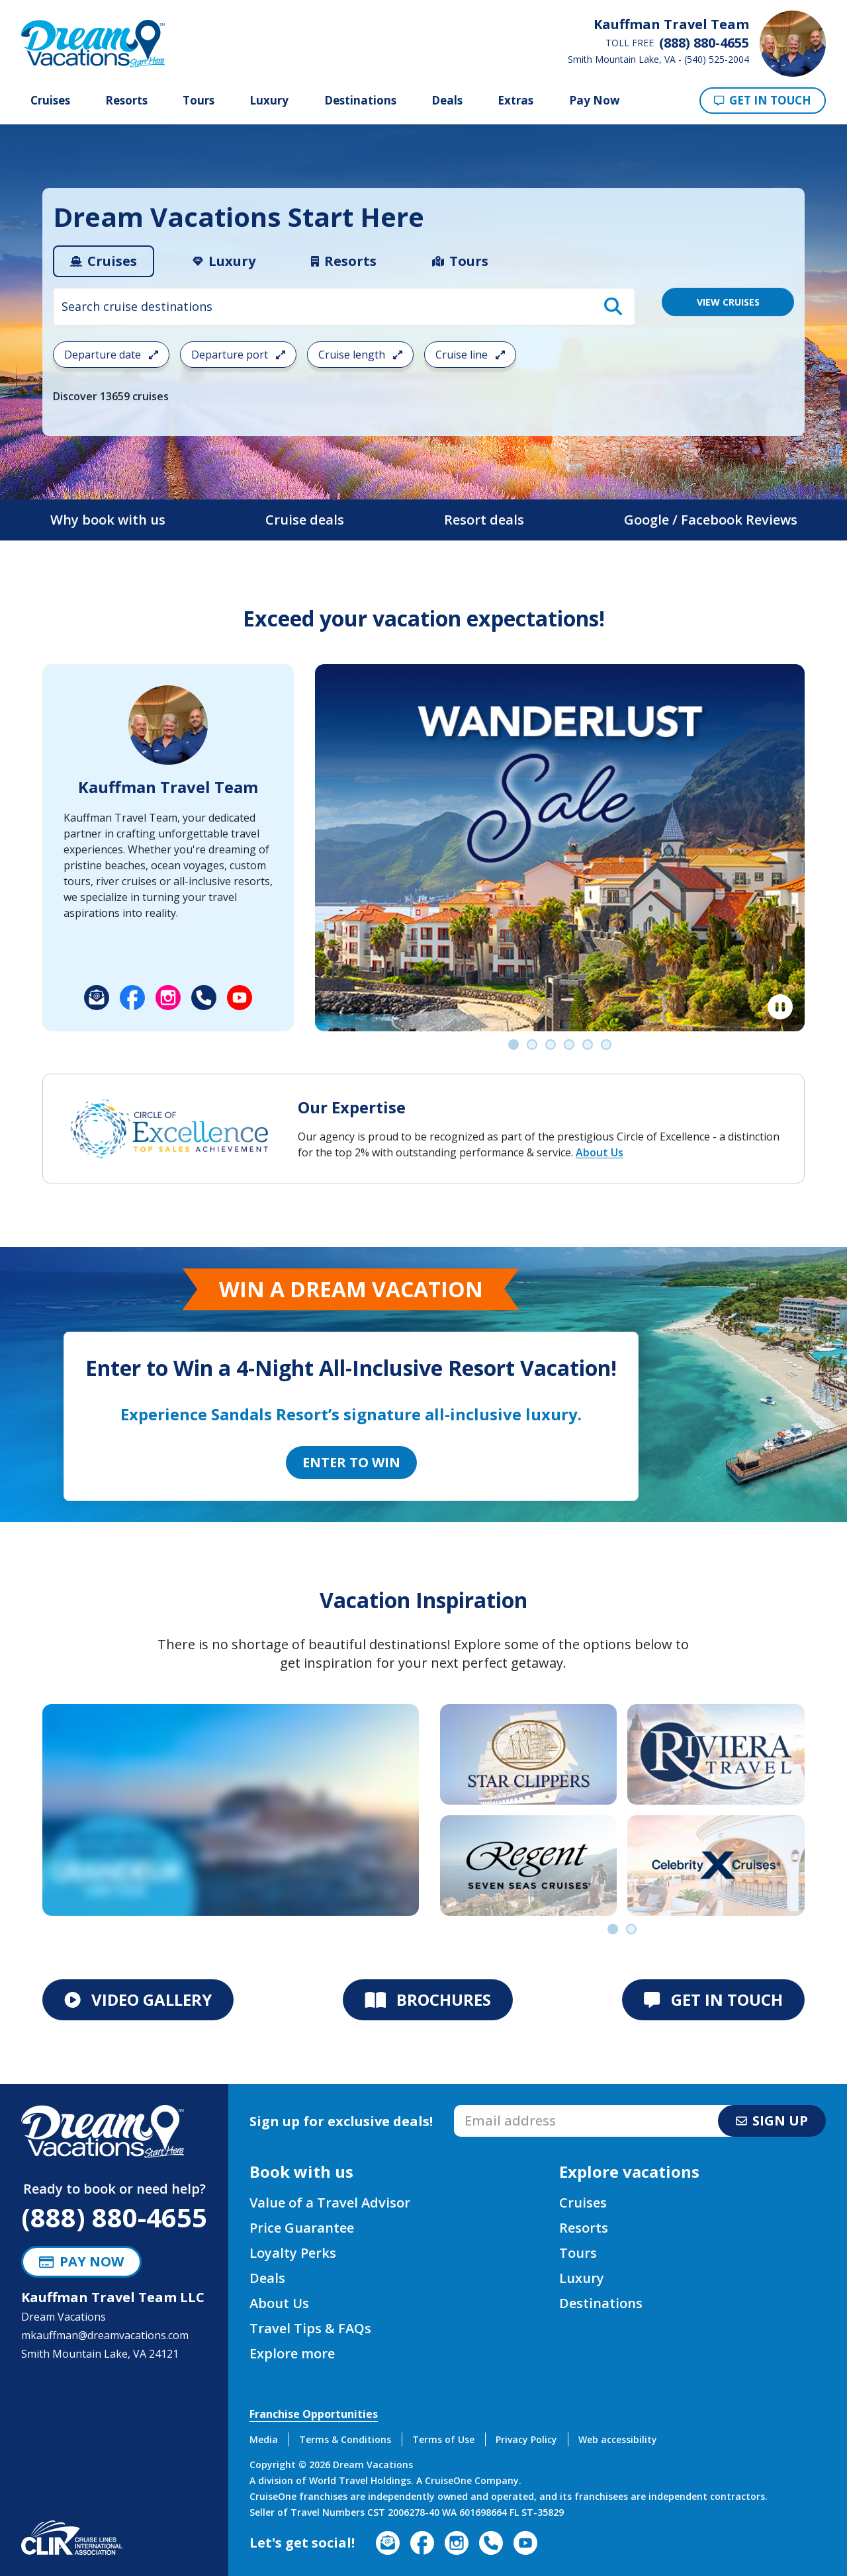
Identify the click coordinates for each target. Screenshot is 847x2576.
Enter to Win (351, 1462)
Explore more (292, 2353)
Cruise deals (304, 520)
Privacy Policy (526, 2439)
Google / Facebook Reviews (710, 520)
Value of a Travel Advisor (329, 2202)
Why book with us (107, 520)
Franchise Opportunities (313, 2414)
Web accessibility (617, 2439)
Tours (198, 101)
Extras (515, 101)
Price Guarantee (301, 2228)
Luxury (269, 101)
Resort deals (484, 520)
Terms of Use (443, 2439)
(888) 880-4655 (114, 2217)
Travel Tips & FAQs (310, 2328)
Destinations (360, 101)
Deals (447, 101)
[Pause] (780, 1007)
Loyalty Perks (292, 2253)
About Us (599, 1152)
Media (263, 2439)
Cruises (50, 101)
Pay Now (594, 100)
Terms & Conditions (345, 2439)
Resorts (126, 101)
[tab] (103, 261)
